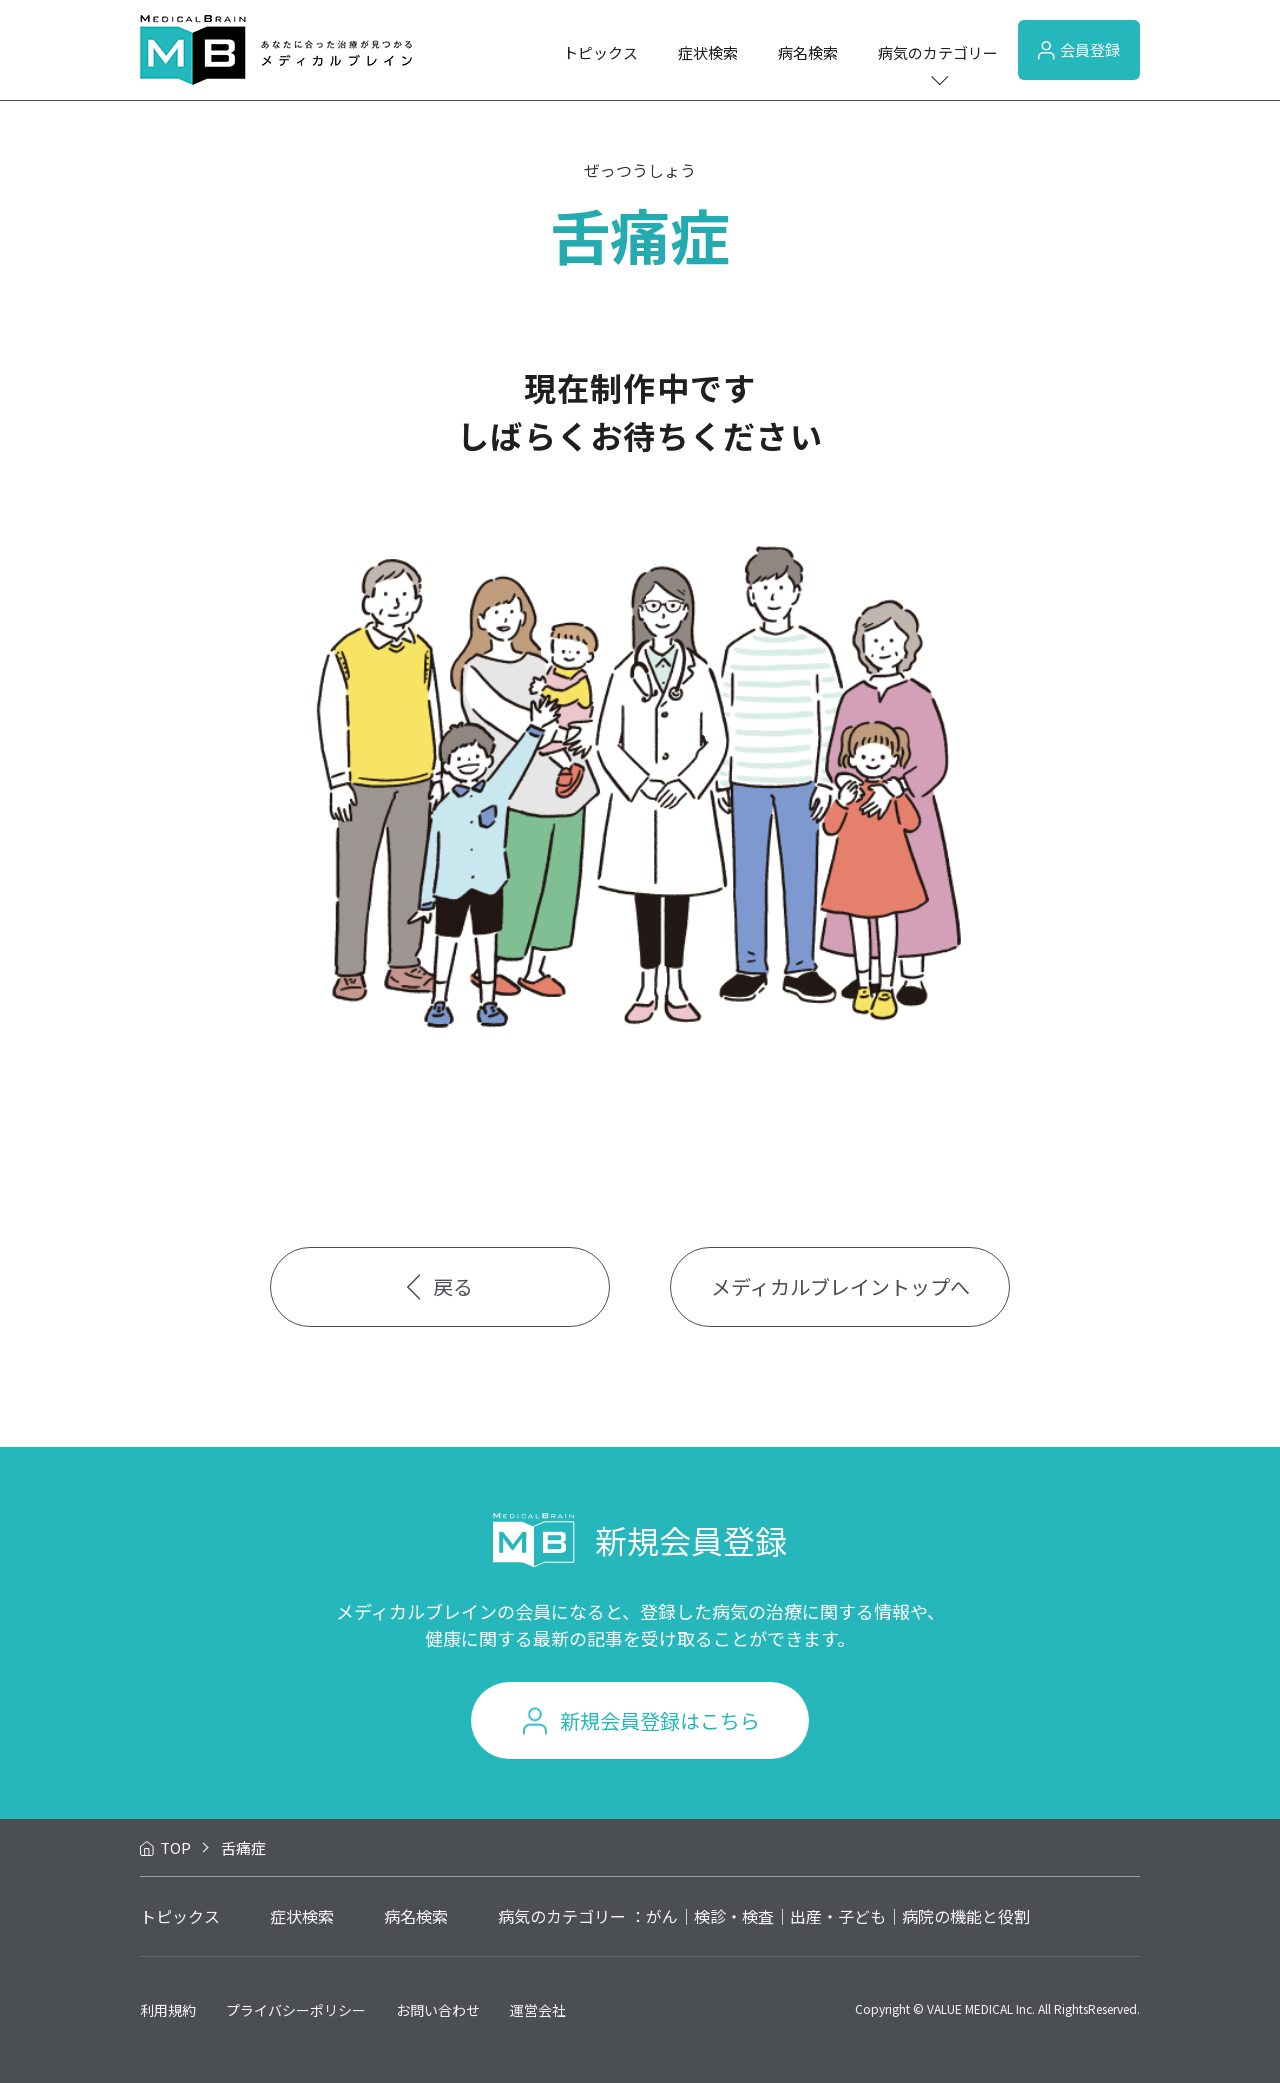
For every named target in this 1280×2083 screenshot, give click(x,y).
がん (662, 1916)
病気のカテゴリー (938, 52)
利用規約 (168, 2010)
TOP (175, 1847)
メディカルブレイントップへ (840, 1286)
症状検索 (708, 52)
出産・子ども (838, 1916)
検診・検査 (734, 1916)
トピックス (600, 52)
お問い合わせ (438, 2010)
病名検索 (808, 52)
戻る (440, 1286)
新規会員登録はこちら (660, 1720)
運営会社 (538, 2010)
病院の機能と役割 (966, 1916)
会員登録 (1079, 49)
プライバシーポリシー (296, 2010)
